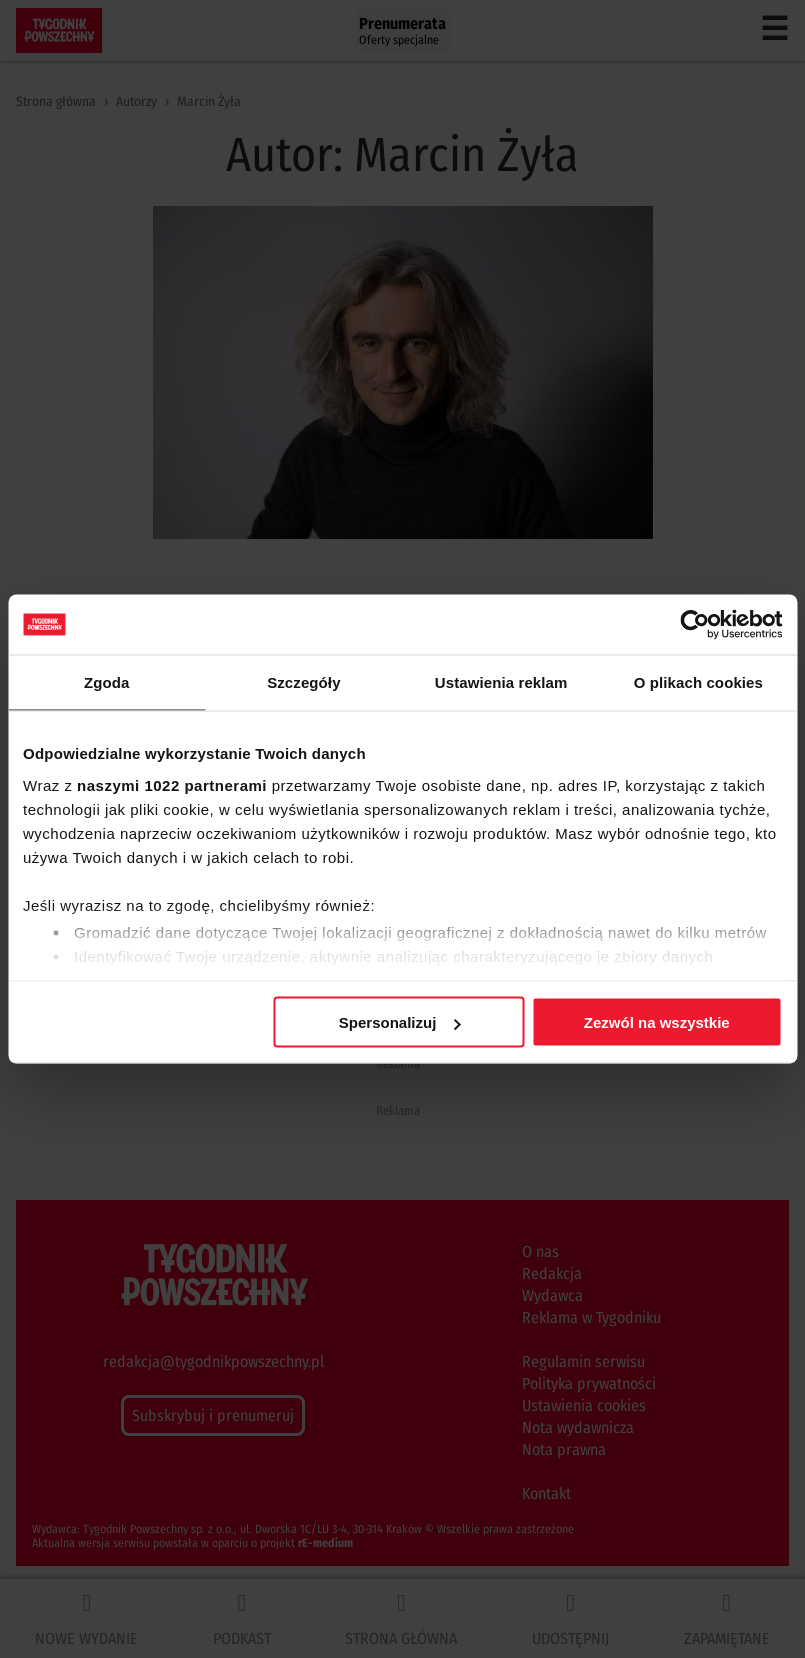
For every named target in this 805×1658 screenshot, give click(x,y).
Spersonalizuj (400, 1022)
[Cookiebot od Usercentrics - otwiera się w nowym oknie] (694, 625)
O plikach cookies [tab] (698, 682)
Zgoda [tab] (107, 682)
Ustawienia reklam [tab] (501, 682)
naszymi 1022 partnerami (172, 784)
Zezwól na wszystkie (657, 1022)
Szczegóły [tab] (303, 682)
